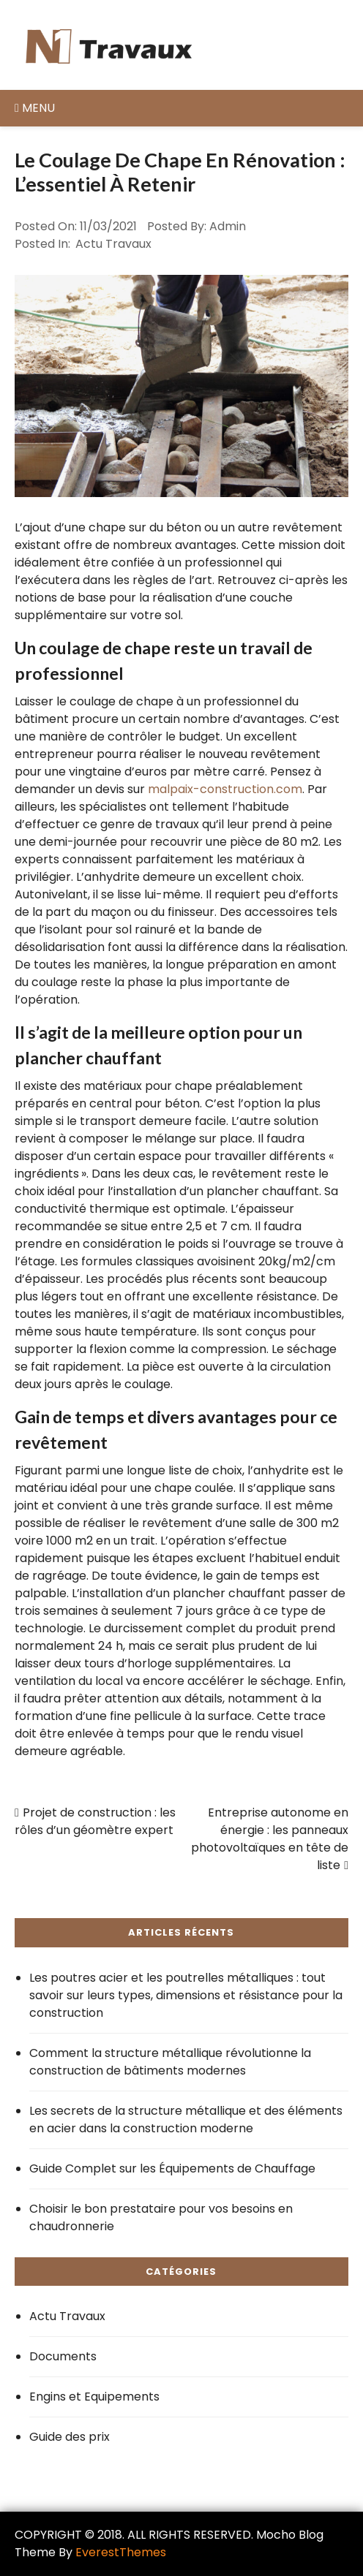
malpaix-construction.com (225, 789)
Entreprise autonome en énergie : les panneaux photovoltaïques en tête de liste (269, 1839)
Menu (35, 107)
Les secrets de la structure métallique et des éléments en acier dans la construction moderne (186, 2119)
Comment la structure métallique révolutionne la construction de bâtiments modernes (170, 2062)
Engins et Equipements (94, 2396)
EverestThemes (120, 2552)
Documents (63, 2356)
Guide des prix (69, 2436)
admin (227, 226)
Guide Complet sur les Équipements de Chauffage (172, 2168)
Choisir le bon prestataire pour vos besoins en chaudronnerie (161, 2217)
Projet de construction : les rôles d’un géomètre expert (95, 1821)
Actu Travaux (113, 243)
